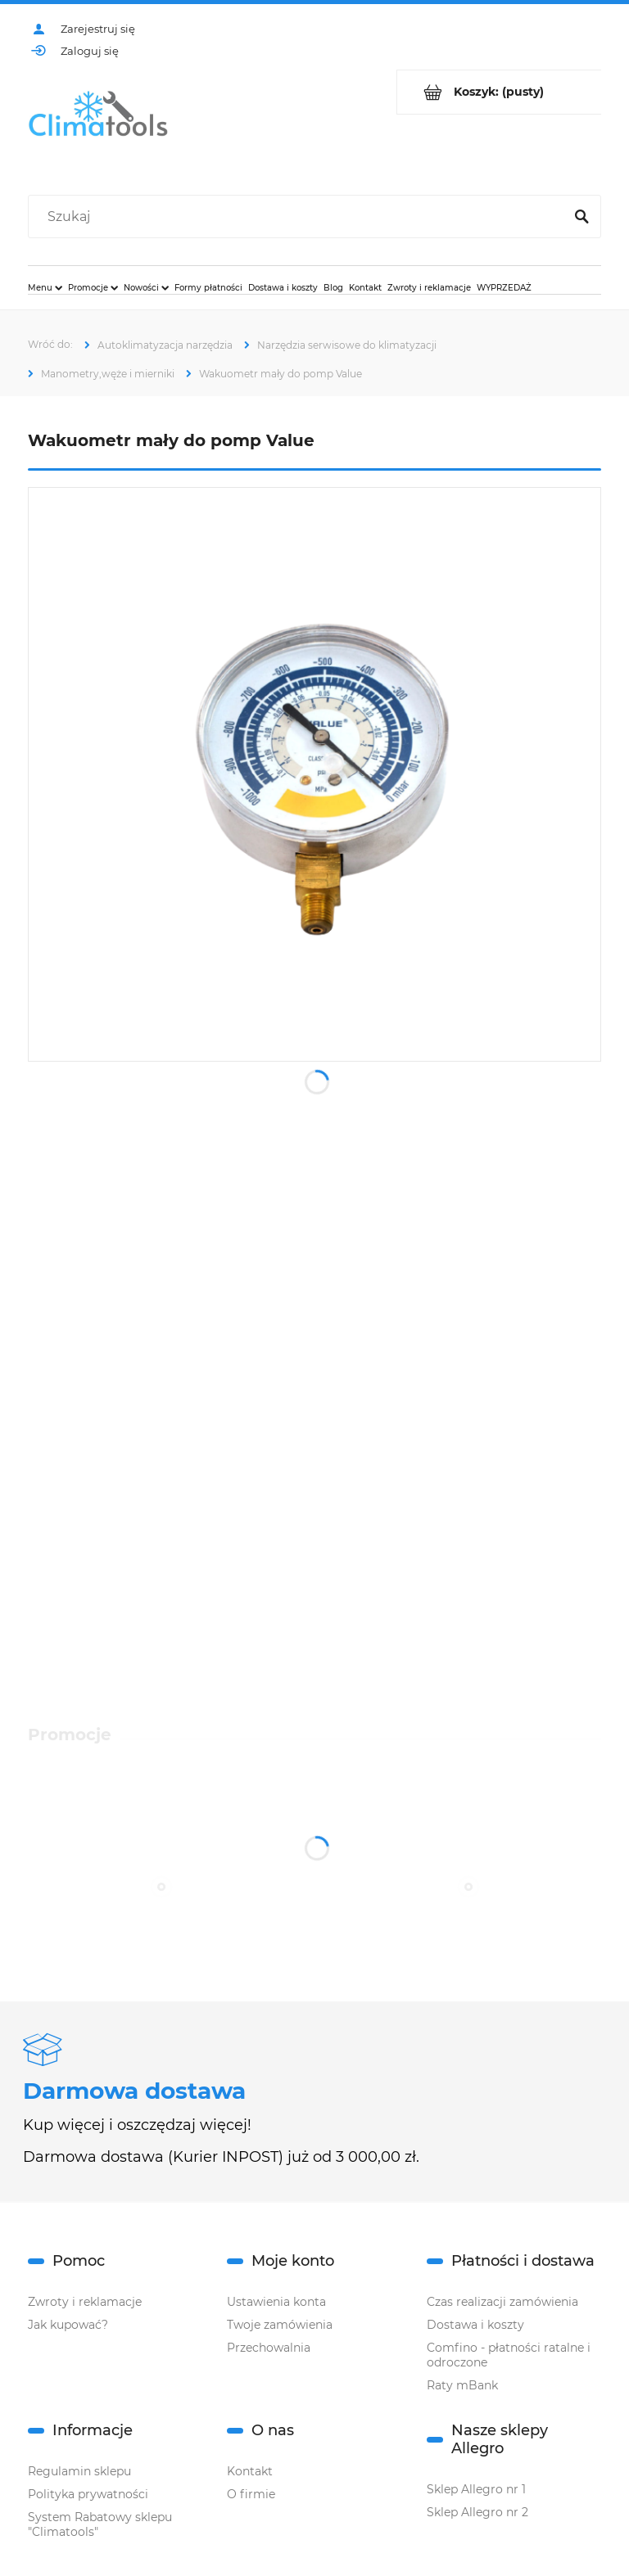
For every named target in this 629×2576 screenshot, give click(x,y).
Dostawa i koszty (475, 2324)
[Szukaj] (581, 217)
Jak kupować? (68, 2324)
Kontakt (250, 2471)
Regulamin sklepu (79, 2471)
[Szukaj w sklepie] (299, 217)
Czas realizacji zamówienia (502, 2301)
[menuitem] (45, 287)
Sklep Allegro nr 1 (476, 2489)
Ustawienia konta (276, 2301)
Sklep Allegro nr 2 (477, 2512)
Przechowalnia (268, 2347)
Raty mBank (462, 2385)
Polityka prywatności (88, 2494)
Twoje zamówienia (280, 2324)
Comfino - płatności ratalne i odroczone (509, 2355)
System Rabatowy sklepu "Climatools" (100, 2524)
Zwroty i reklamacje (85, 2301)
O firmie (251, 2494)
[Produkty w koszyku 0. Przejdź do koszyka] (499, 92)
